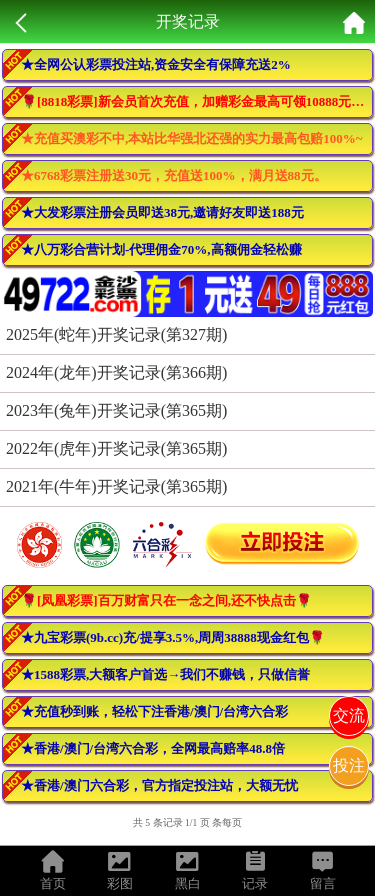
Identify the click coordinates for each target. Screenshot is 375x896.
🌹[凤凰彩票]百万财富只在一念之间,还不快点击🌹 (166, 600)
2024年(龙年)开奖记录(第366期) (116, 372)
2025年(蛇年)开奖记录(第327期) (116, 334)
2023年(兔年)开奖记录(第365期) (116, 410)
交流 (349, 715)
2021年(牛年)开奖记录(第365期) (116, 486)
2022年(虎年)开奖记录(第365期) (116, 448)
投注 (349, 765)
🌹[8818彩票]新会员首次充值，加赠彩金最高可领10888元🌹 (194, 101)
